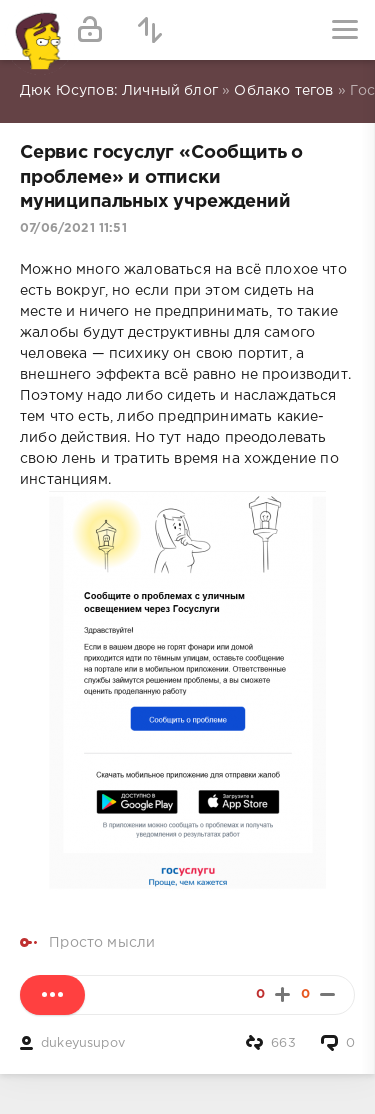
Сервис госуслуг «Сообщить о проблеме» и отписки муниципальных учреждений (161, 177)
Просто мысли (102, 943)
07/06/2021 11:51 (73, 228)
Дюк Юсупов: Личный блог (119, 91)
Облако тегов (283, 91)
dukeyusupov (83, 1043)
